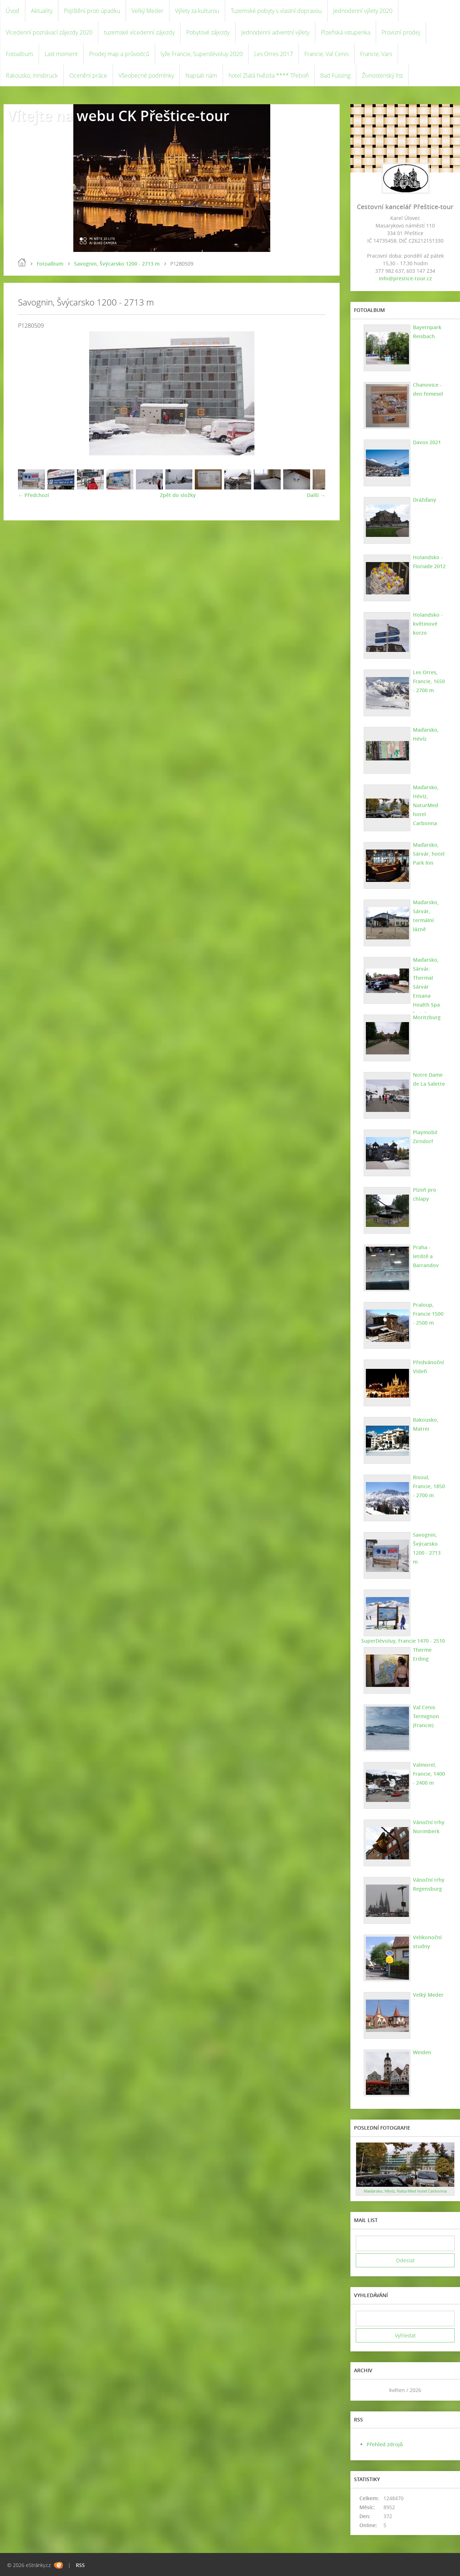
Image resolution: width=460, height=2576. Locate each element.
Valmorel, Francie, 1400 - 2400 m (429, 1773)
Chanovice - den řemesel (428, 389)
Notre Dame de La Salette (429, 1079)
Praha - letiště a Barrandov (426, 1256)
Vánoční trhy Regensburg (429, 1884)
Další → (316, 495)
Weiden (422, 2052)
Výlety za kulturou (197, 11)
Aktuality (41, 11)
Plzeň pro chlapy (424, 1194)
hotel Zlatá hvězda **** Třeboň (269, 75)
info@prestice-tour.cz (405, 278)
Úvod (12, 11)
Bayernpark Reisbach (427, 332)
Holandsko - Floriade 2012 (429, 562)
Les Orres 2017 (273, 54)
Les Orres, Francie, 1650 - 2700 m (429, 681)
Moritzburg (427, 1017)
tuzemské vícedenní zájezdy (139, 32)
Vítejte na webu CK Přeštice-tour (118, 115)
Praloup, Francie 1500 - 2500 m (428, 1313)
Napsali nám (201, 75)
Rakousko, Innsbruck (32, 75)
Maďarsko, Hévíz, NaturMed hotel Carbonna (426, 805)
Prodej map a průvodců (119, 54)
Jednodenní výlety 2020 (362, 11)
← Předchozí (33, 495)
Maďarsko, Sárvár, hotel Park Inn (429, 853)
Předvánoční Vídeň (428, 1367)
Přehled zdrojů (385, 2444)
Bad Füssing (335, 75)
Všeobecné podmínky (146, 75)
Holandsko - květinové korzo (428, 623)
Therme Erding (422, 1654)
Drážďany (424, 499)
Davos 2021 (427, 442)
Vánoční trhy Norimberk (429, 1827)
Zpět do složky (178, 495)
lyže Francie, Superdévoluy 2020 (202, 54)
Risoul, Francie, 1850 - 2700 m (429, 1486)
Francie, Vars (376, 54)
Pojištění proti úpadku (92, 11)
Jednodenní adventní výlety (275, 32)
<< (364, 2390)
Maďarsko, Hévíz (426, 734)
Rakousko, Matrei (425, 1424)
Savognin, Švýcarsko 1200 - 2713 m (117, 263)
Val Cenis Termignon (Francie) (426, 1716)
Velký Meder (148, 11)
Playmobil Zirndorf (425, 1137)
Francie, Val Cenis (326, 54)
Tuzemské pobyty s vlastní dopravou (276, 11)
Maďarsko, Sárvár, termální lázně (426, 916)
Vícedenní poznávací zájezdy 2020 (49, 32)
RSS (80, 2565)
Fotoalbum (19, 54)
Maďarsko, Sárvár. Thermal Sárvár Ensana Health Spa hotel (426, 986)
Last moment (61, 54)
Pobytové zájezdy (208, 32)
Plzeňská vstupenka (345, 32)
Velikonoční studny (427, 1942)
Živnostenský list (382, 75)
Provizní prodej (401, 32)
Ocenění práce (88, 75)
